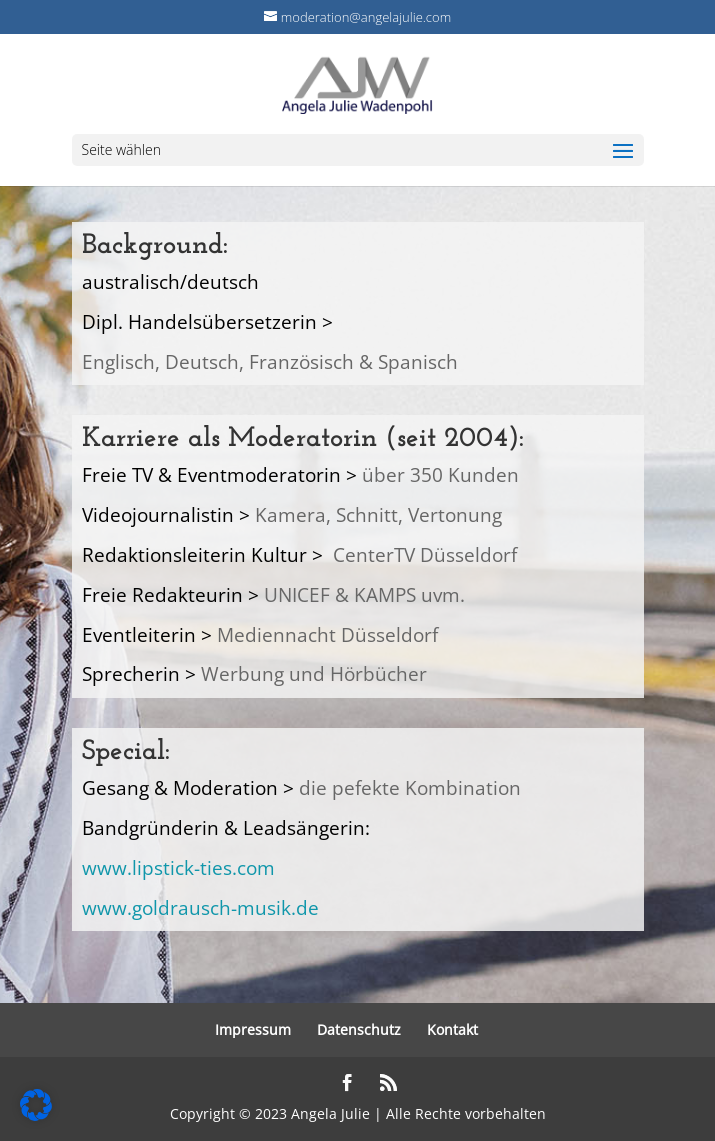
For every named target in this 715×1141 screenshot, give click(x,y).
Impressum (253, 1029)
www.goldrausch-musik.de (200, 907)
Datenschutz (359, 1029)
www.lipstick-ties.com (178, 867)
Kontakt (452, 1029)
